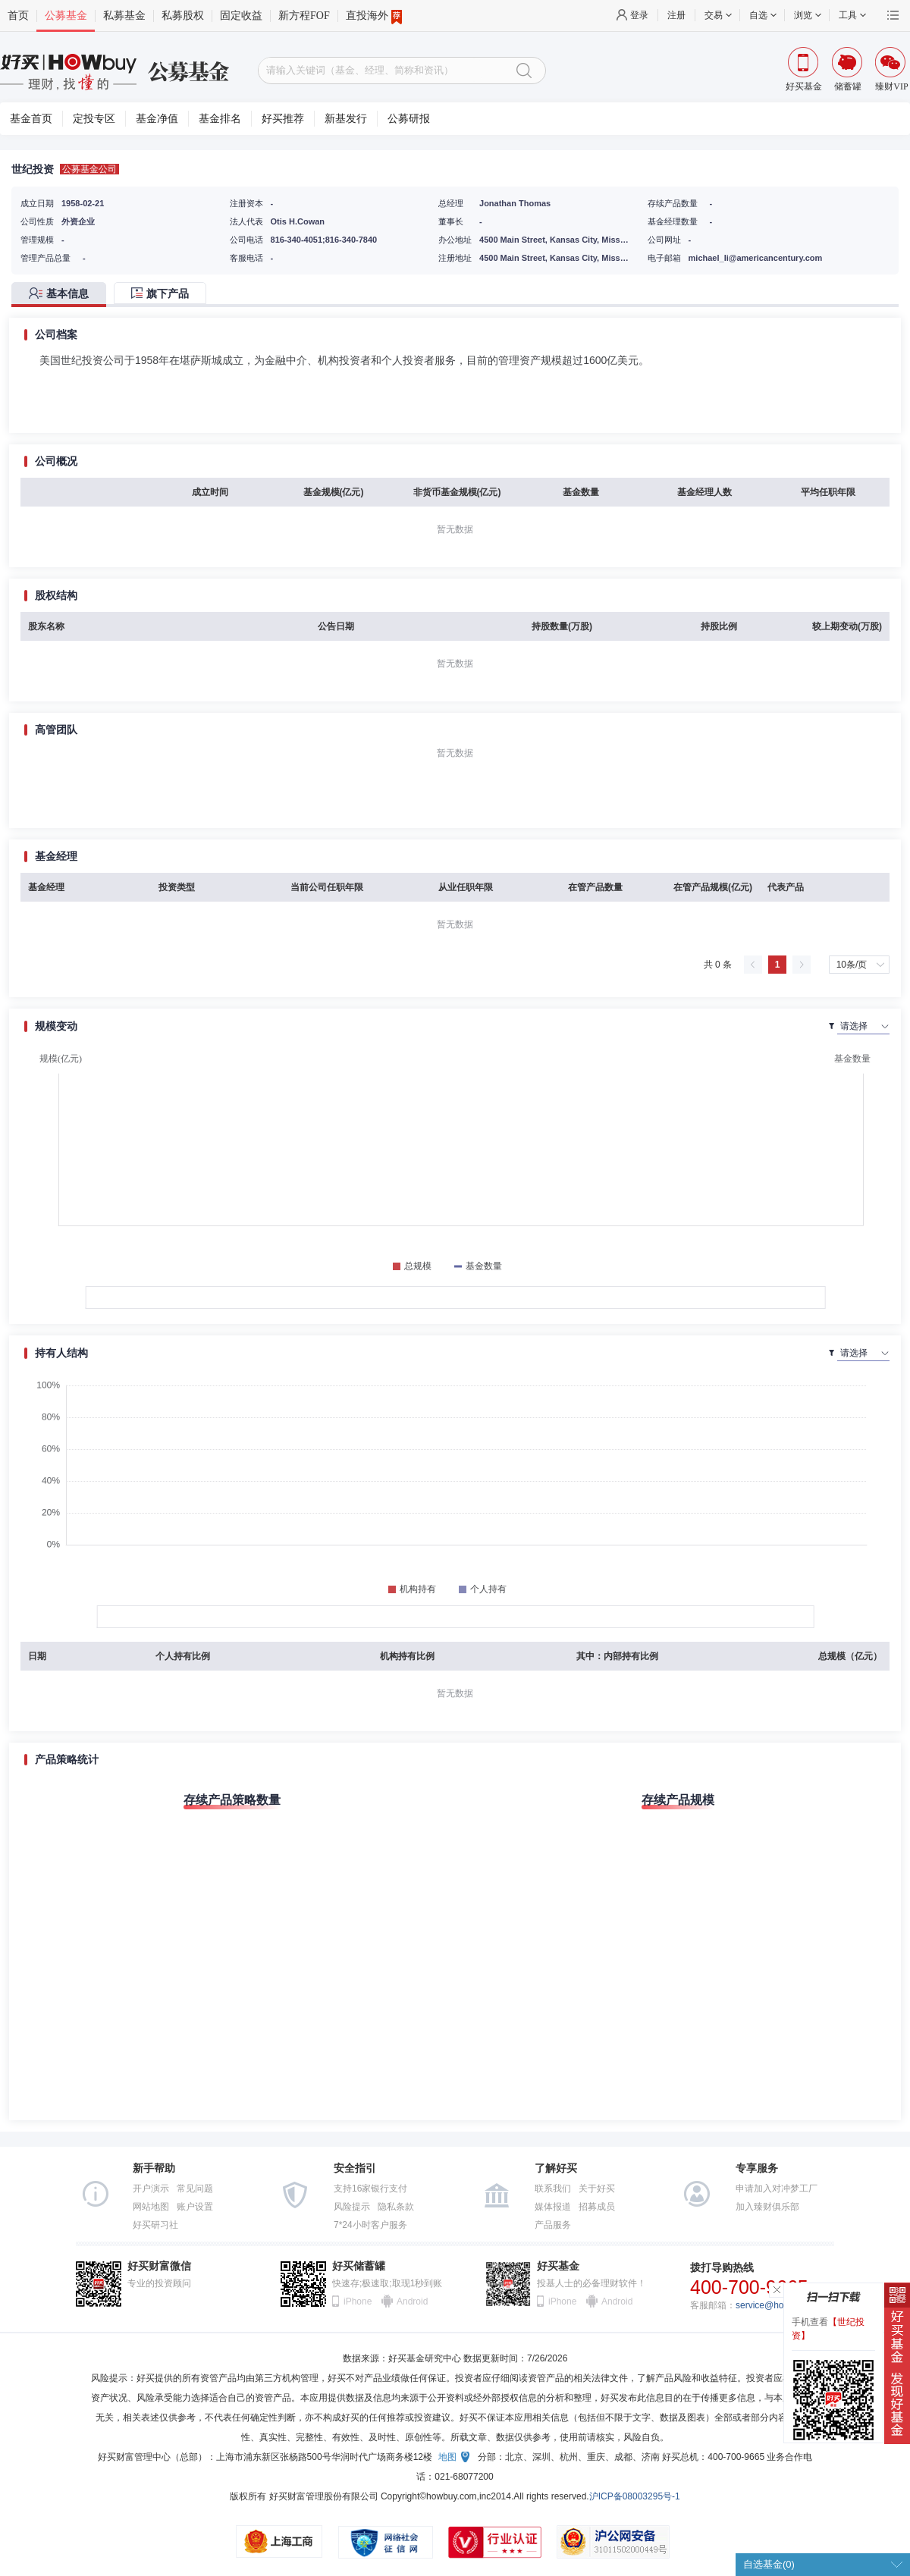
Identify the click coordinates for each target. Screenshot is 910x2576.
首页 (18, 15)
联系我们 (553, 2188)
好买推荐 (283, 118)
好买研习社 (155, 2225)
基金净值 (157, 118)
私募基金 (124, 15)
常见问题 (195, 2188)
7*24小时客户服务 (370, 2225)
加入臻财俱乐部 (767, 2206)
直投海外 (374, 16)
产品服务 (553, 2225)
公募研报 (409, 118)
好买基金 (558, 2266)
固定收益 (241, 15)
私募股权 (183, 15)
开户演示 (151, 2188)
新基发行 (346, 118)
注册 (676, 15)
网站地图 (151, 2206)
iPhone (358, 2301)
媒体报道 (553, 2206)
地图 (447, 2457)
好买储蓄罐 (358, 2266)
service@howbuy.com (780, 2305)
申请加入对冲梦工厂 (776, 2188)
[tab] (62, 294)
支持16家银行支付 (370, 2188)
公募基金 (66, 15)
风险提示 (352, 2206)
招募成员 (597, 2206)
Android (412, 2301)
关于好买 (597, 2188)
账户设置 (195, 2206)
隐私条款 (396, 2206)
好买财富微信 (159, 2266)
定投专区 (94, 118)
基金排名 (220, 118)
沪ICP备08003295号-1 (634, 2496)
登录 (639, 15)
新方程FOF (304, 15)
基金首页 (31, 118)
